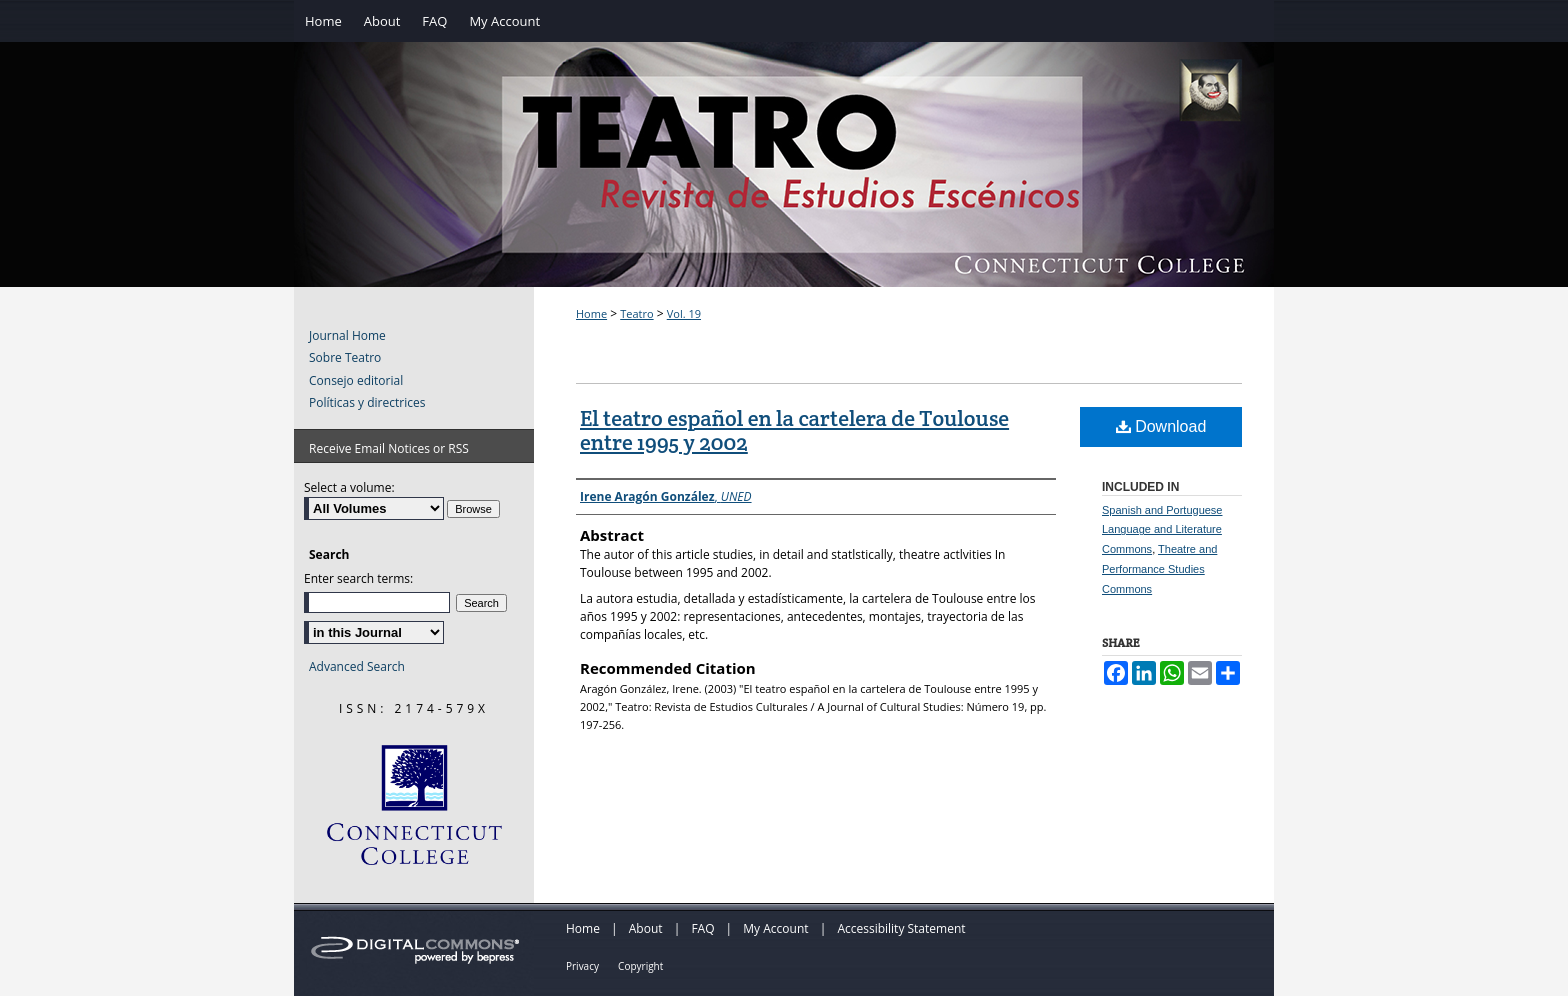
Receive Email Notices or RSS (389, 448)
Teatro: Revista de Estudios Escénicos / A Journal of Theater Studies (784, 185)
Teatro (636, 313)
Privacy (582, 966)
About (646, 928)
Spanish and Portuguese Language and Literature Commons (1162, 530)
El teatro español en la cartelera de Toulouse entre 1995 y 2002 (794, 430)
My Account (775, 928)
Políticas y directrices (367, 403)
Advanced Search (357, 666)
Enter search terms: (358, 578)
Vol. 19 (684, 313)
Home (591, 313)
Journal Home (347, 336)
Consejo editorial (356, 381)
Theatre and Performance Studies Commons (1159, 569)
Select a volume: (349, 487)
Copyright (640, 966)
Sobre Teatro (345, 358)
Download (1161, 426)
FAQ (702, 928)
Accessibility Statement (901, 928)
